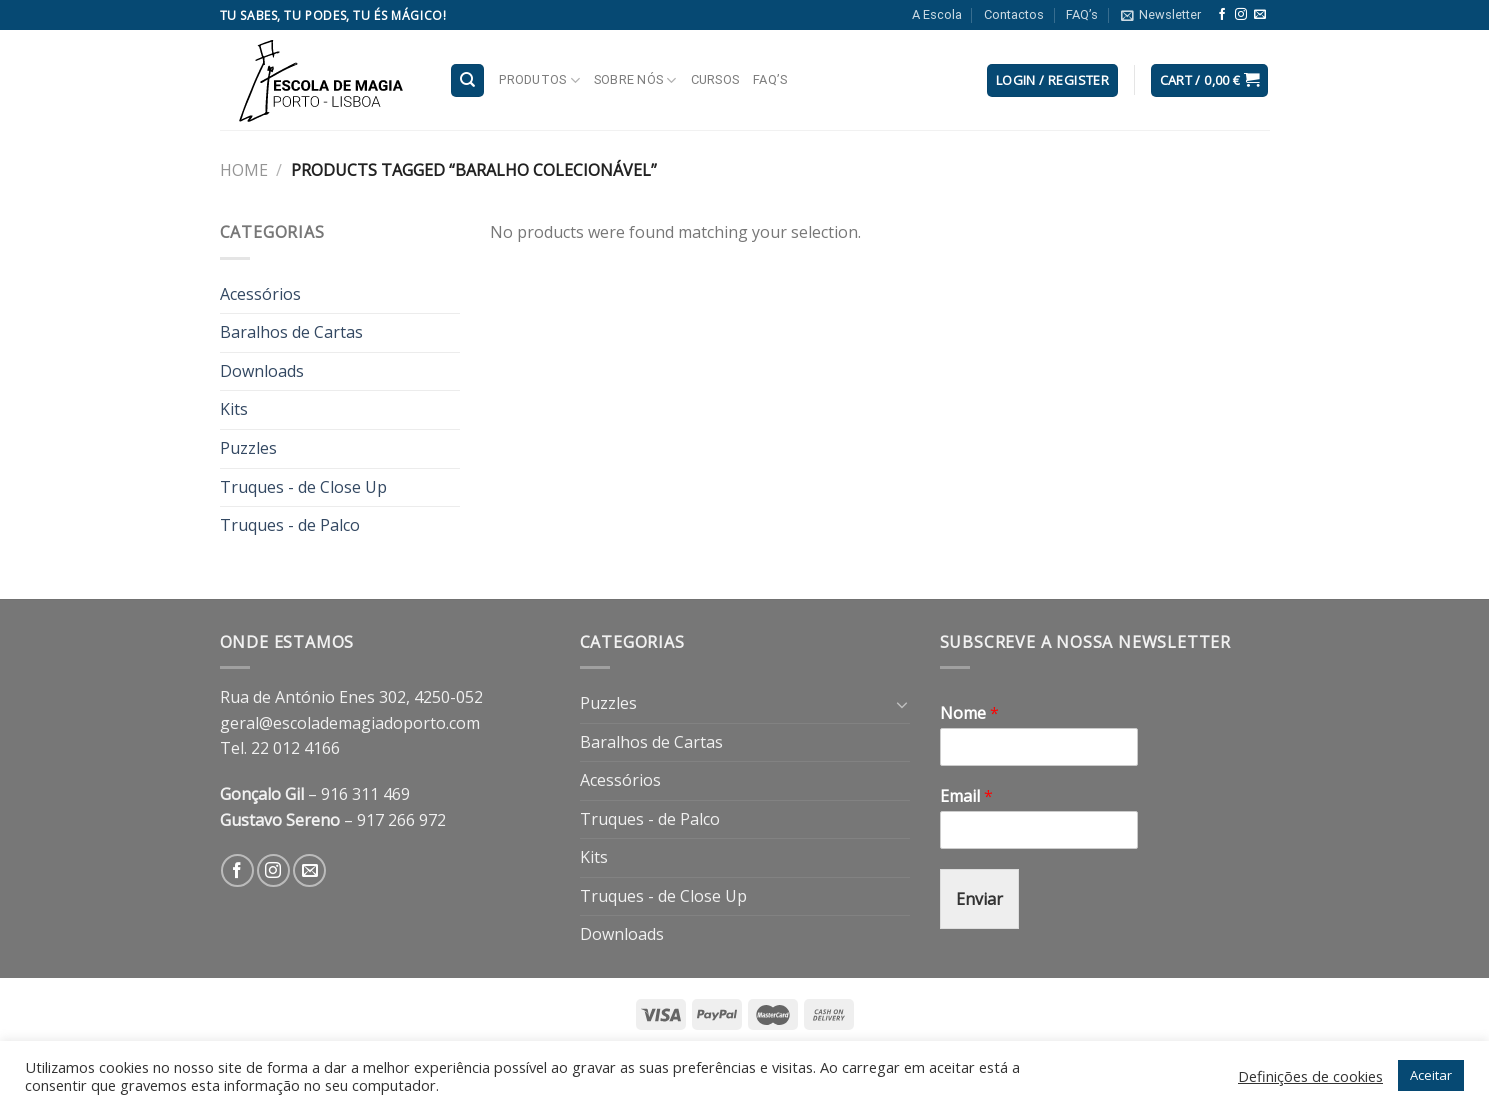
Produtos (539, 80)
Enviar (979, 899)
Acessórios (260, 294)
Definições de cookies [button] (1310, 1076)
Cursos (715, 79)
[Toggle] (902, 704)
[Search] (467, 80)
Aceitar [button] (1431, 1075)
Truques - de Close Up (303, 487)
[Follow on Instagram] (1241, 15)
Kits (234, 409)
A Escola (937, 14)
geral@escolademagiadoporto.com (350, 723)
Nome (969, 713)
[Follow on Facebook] (1222, 15)
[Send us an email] (1260, 15)
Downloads (262, 371)
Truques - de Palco (290, 525)
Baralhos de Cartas (291, 332)
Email (966, 796)
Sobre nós (635, 80)
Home (244, 170)
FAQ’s (1082, 14)
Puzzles (248, 448)
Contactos (1014, 14)
